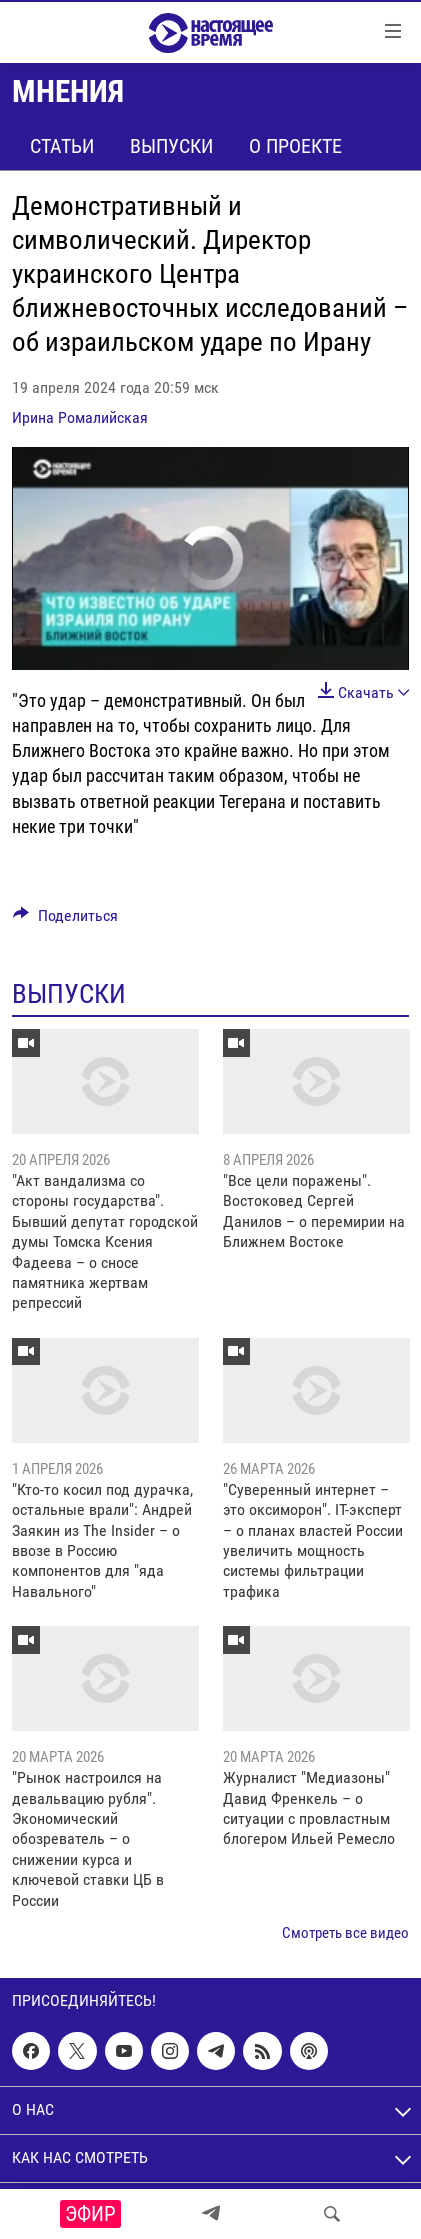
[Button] (65, 920)
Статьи (62, 146)
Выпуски (171, 146)
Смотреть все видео (345, 1933)
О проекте (295, 146)
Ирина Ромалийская (80, 417)
